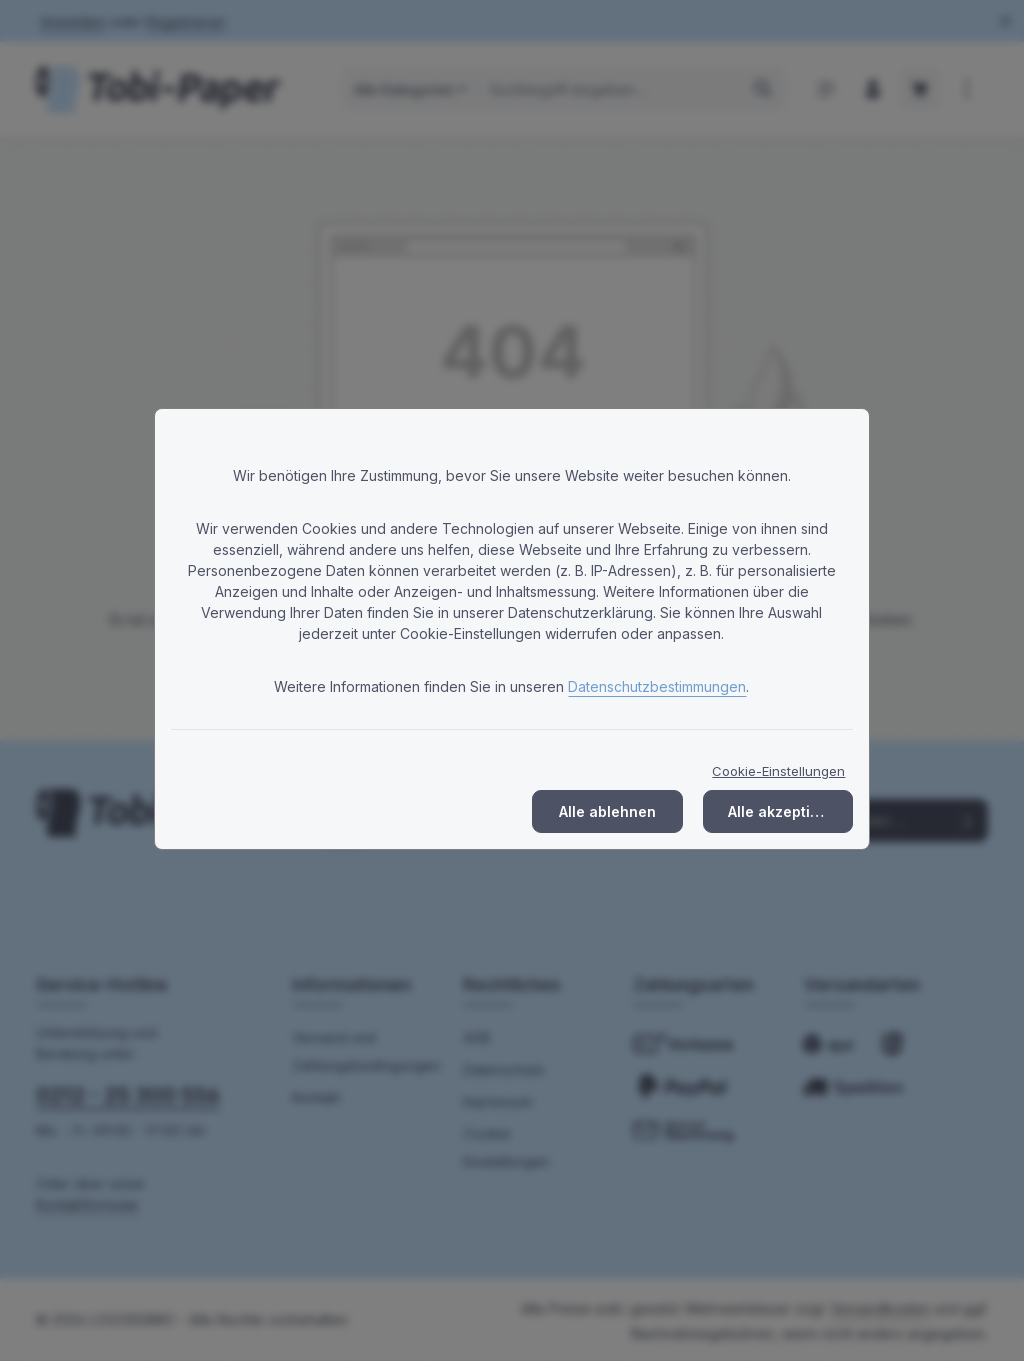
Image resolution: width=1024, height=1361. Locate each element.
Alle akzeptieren (785, 811)
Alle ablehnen (607, 811)
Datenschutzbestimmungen (657, 686)
